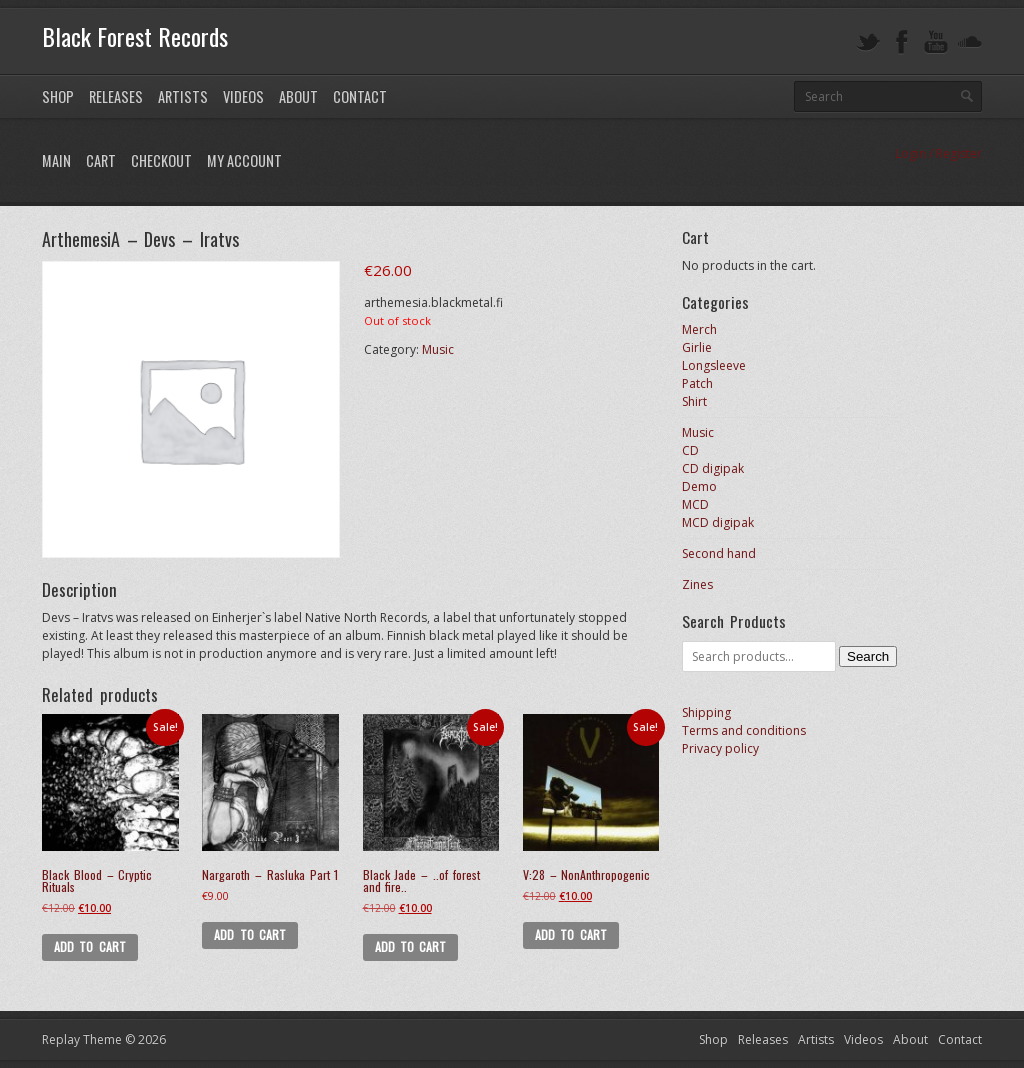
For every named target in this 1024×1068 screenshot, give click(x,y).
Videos (243, 96)
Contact (360, 96)
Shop (58, 96)
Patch (697, 383)
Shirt (694, 401)
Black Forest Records (135, 36)
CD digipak (713, 468)
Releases (116, 96)
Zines (697, 584)
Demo (699, 486)
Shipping (706, 712)
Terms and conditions (744, 730)
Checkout (161, 160)
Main (56, 160)
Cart (101, 160)
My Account (244, 160)
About (298, 96)
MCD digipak (718, 522)
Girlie (697, 347)
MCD (695, 504)
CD (690, 450)
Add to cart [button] (90, 946)
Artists (183, 96)
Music (438, 349)
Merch (699, 329)
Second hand (719, 553)
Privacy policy (720, 748)
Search (868, 656)
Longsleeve (714, 365)
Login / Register (938, 153)
